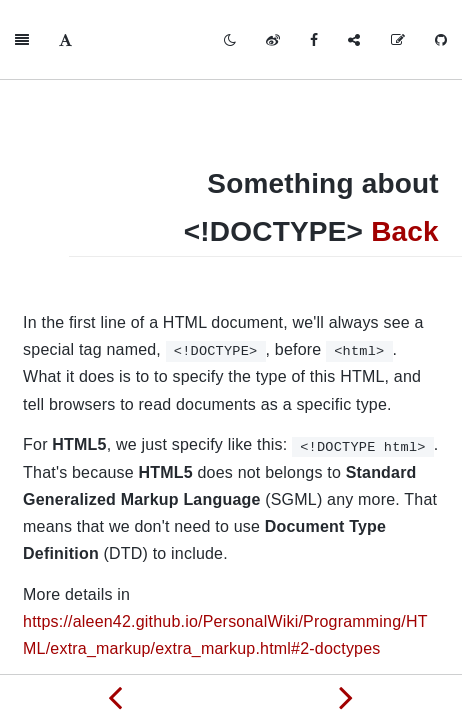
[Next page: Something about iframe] (346, 697)
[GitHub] (441, 40)
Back (405, 231)
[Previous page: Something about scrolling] (115, 697)
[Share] (354, 40)
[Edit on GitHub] (398, 40)
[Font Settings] (65, 40)
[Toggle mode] (230, 40)
